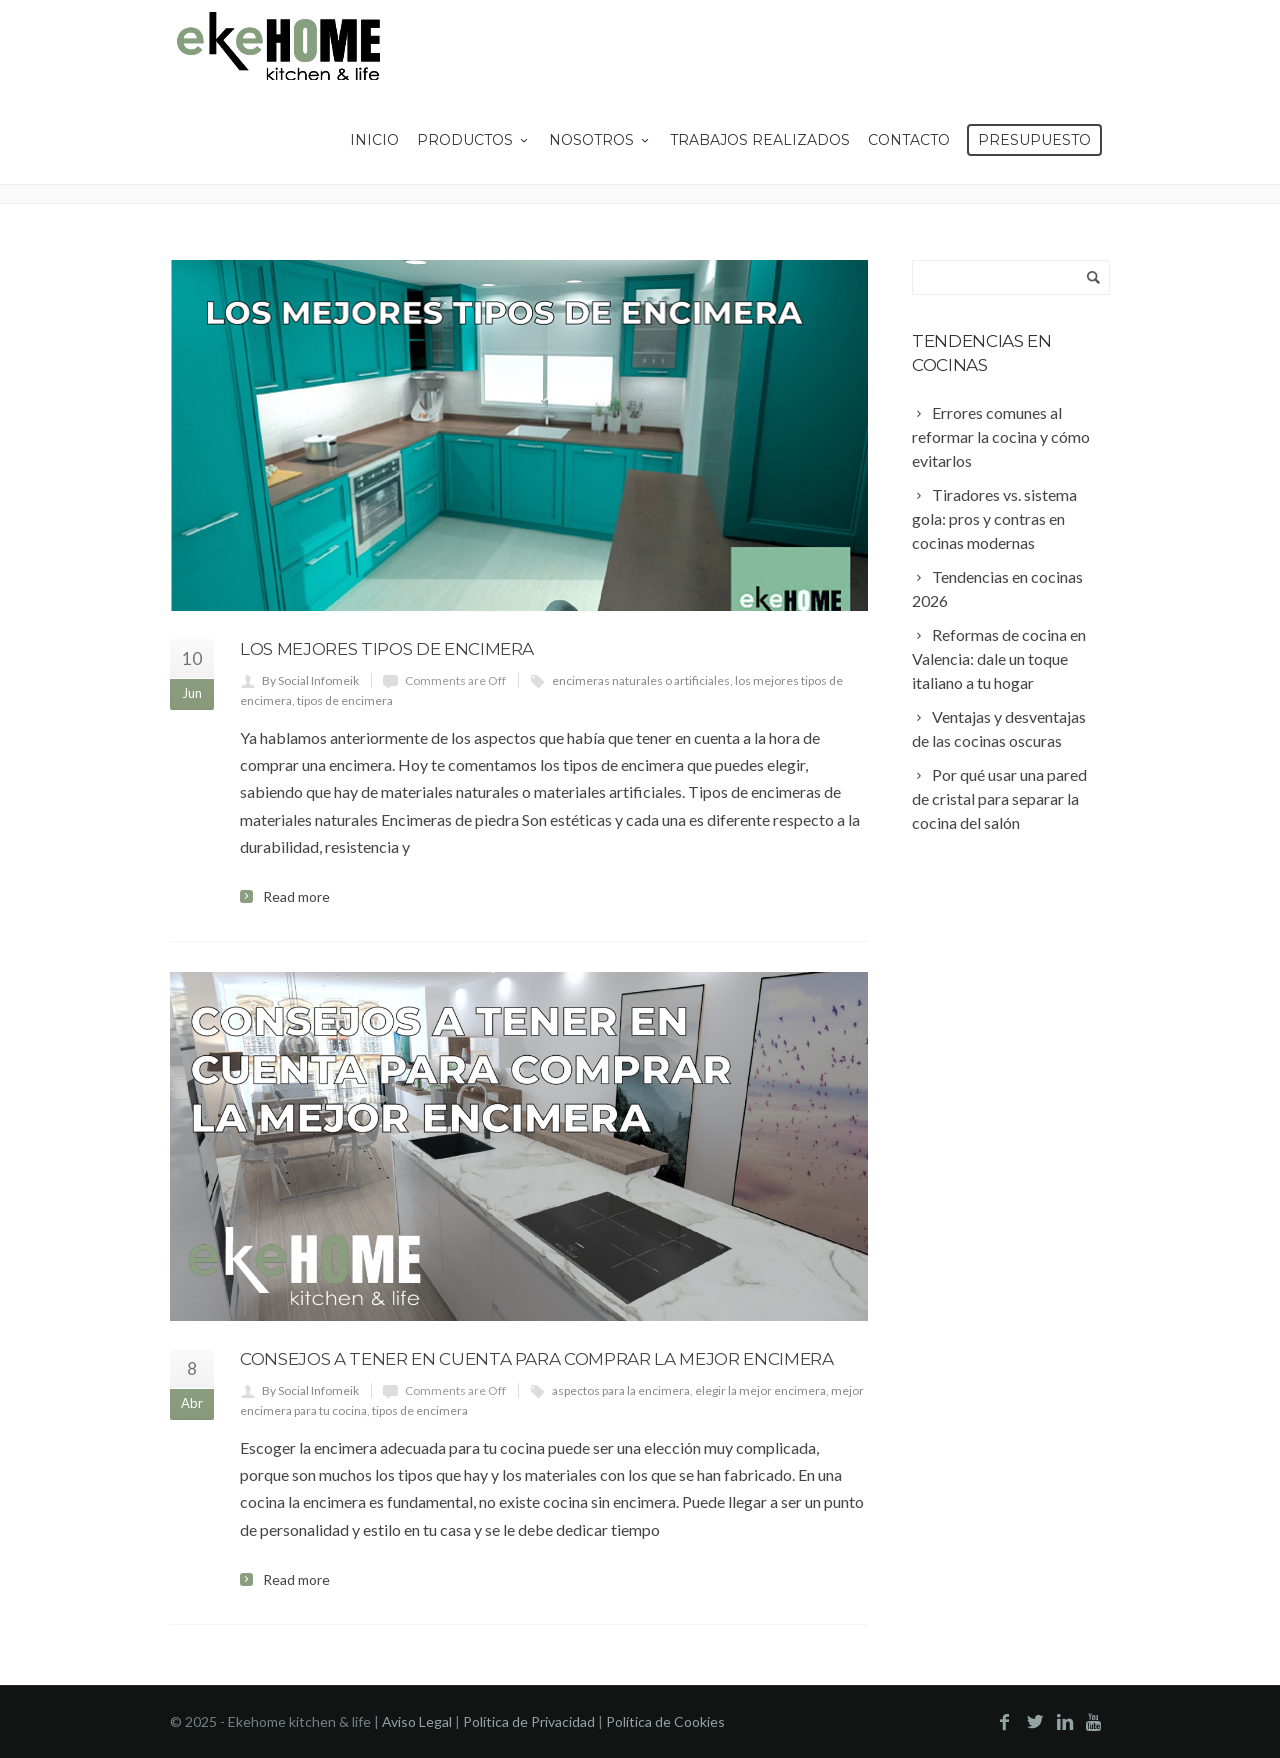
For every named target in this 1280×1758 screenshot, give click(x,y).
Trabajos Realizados (760, 140)
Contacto (909, 140)
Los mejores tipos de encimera (387, 649)
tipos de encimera (345, 700)
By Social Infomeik (310, 680)
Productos (474, 140)
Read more (296, 897)
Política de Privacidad (529, 1721)
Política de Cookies (665, 1721)
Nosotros (600, 140)
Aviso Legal (417, 1721)
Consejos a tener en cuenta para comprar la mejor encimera (537, 1359)
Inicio (374, 140)
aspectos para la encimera (621, 1390)
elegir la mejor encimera (760, 1390)
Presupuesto (1034, 140)
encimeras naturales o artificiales (641, 680)
